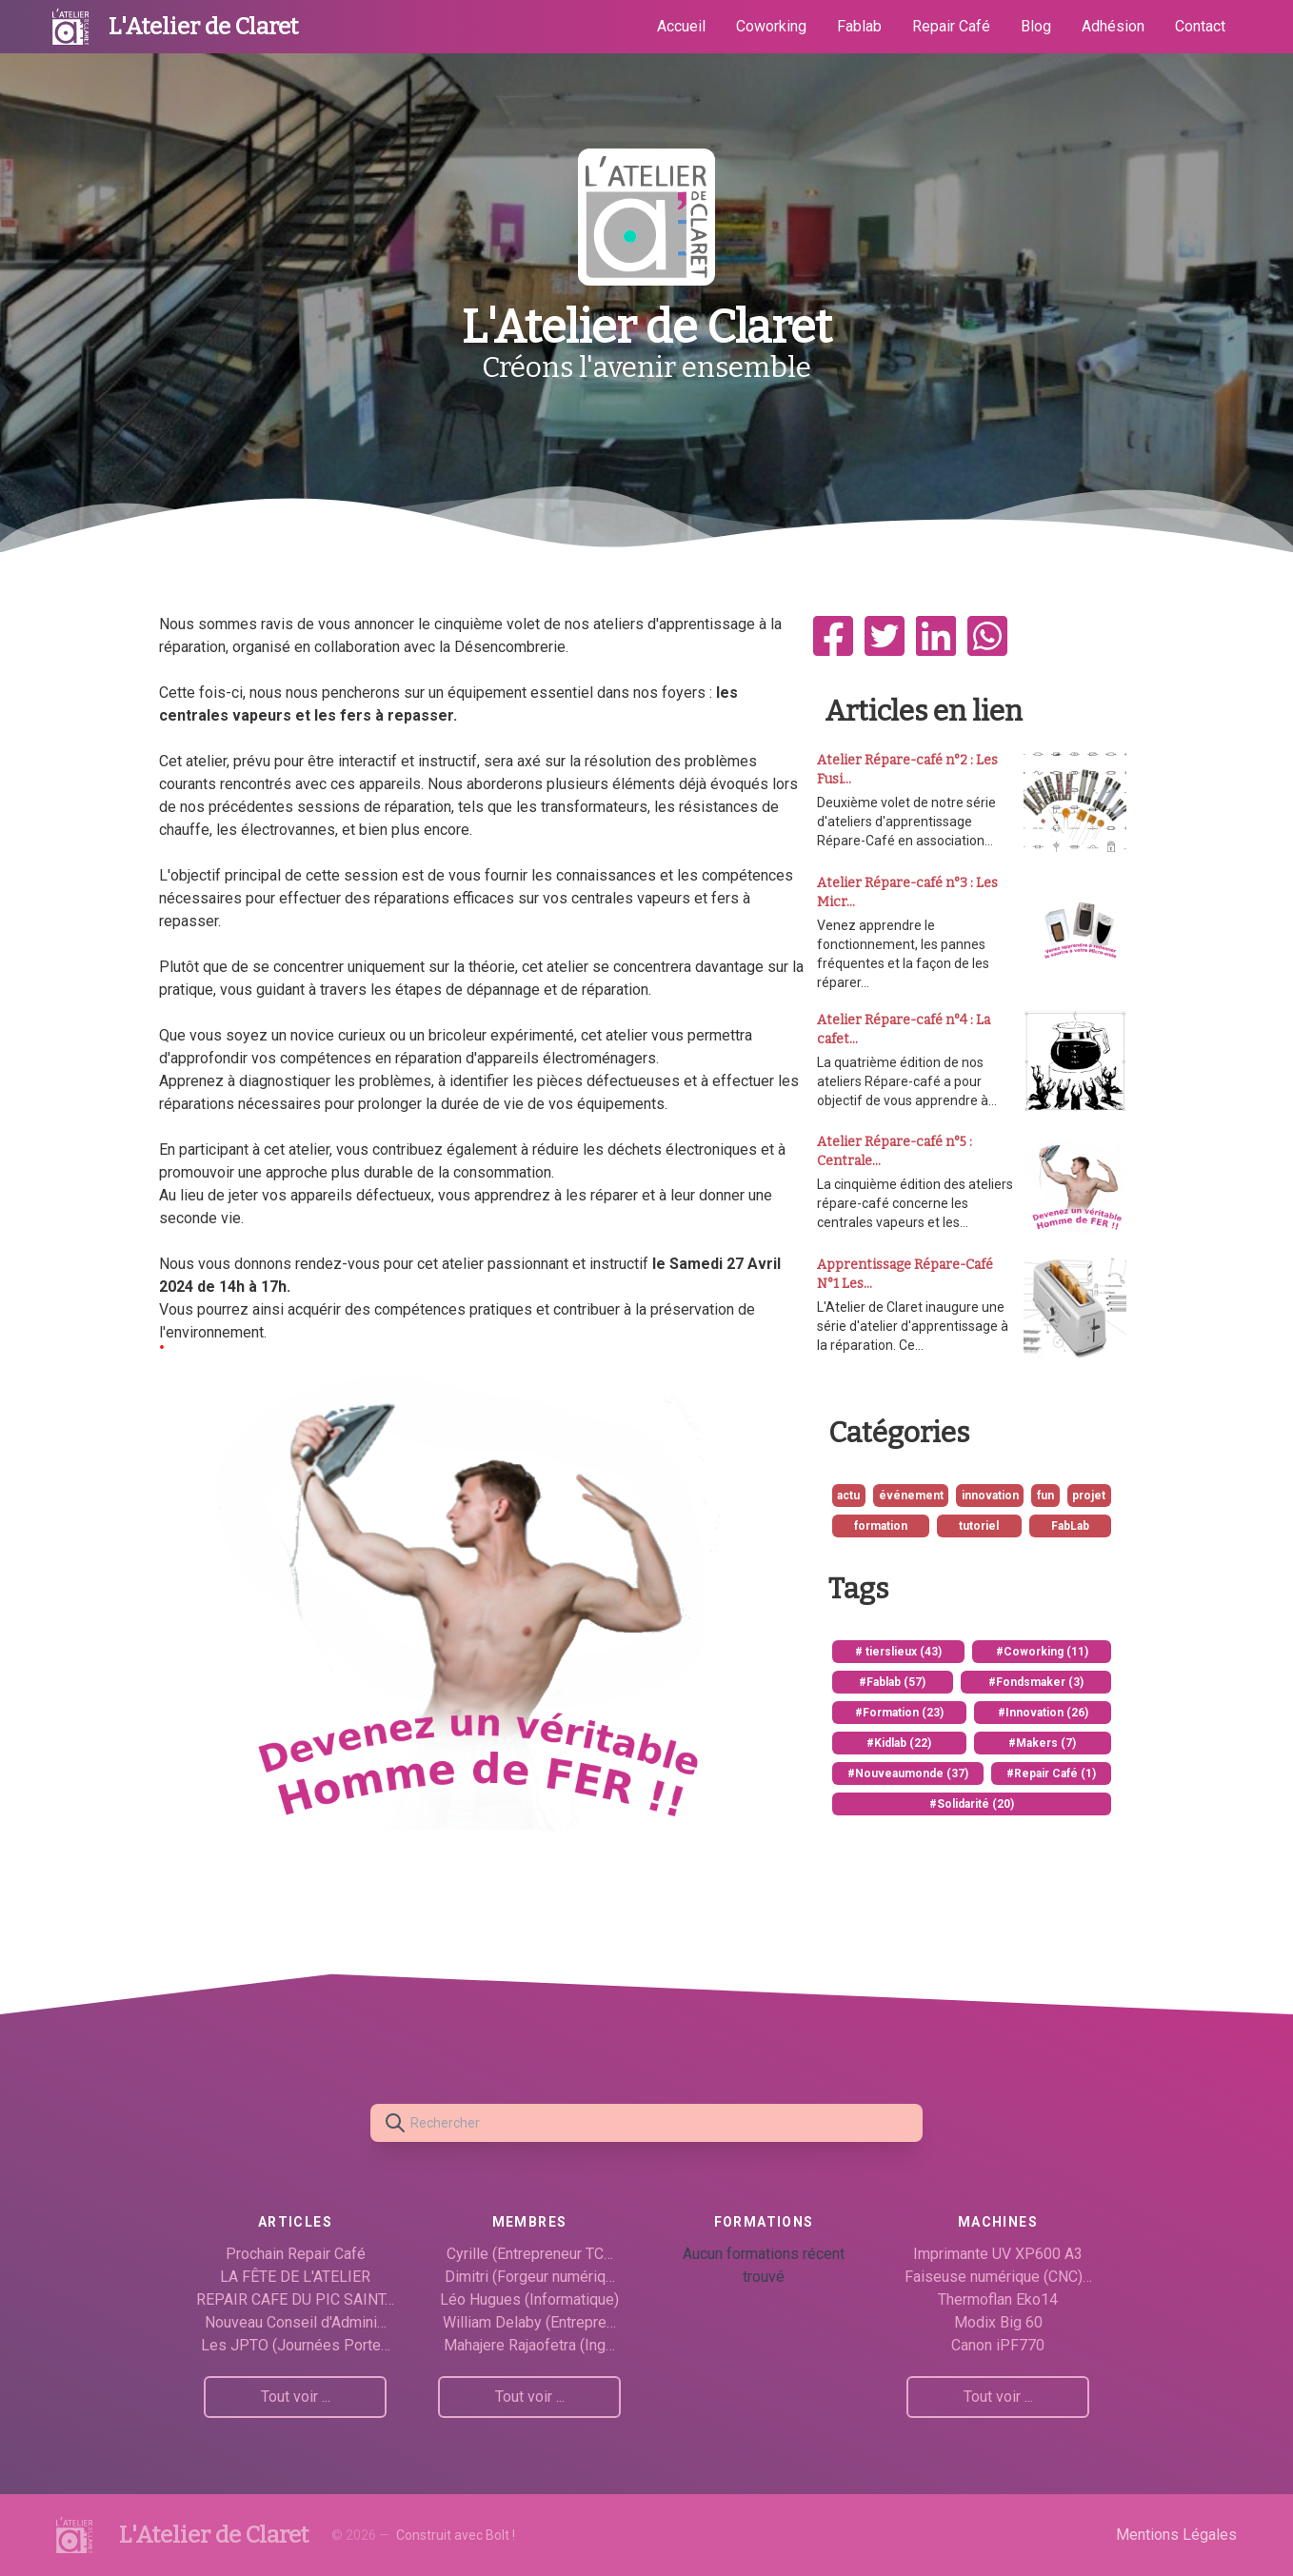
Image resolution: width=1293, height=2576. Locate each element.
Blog (1036, 26)
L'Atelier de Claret (203, 26)
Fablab (859, 26)
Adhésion (1113, 26)
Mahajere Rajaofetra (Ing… (529, 2345)
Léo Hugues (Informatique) (529, 2299)
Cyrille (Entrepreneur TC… (530, 2254)
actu (848, 1495)
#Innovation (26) (1043, 1712)
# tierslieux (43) (898, 1651)
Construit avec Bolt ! (455, 2535)
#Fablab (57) (892, 1682)
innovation (990, 1495)
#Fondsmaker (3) (1036, 1682)
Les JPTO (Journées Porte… (295, 2345)
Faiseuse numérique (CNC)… (998, 2277)
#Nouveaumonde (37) (907, 1773)
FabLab (1070, 1526)
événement (911, 1495)
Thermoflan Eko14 (998, 2299)
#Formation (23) (899, 1712)
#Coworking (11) (1042, 1651)
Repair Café (951, 26)
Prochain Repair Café (296, 2254)
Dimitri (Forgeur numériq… (530, 2277)
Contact (1200, 26)
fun (1045, 1495)
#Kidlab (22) (898, 1743)
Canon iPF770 (997, 2345)
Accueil (681, 26)
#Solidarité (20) (971, 1804)
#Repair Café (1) (1051, 1773)
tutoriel (979, 1526)
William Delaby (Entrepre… (529, 2322)
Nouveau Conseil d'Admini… (296, 2322)
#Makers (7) (1042, 1743)
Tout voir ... (295, 2397)
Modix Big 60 (998, 2322)
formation (880, 1526)
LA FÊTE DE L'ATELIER (295, 2277)
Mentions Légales (1176, 2535)
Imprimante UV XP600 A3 (998, 2254)
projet (1088, 1495)
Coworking (771, 26)
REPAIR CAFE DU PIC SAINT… (295, 2299)
